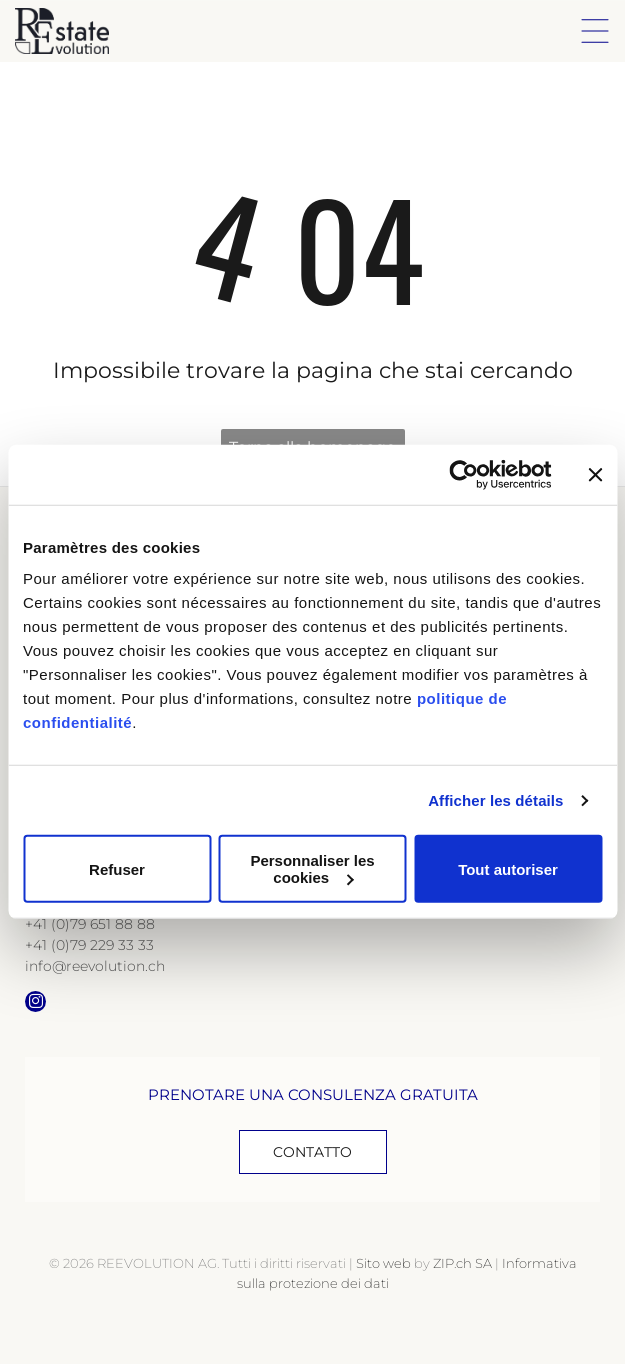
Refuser (117, 869)
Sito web (383, 1263)
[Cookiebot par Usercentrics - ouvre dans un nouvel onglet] (463, 475)
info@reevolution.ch (95, 966)
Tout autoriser (508, 869)
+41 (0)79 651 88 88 (90, 924)
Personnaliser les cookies (312, 869)
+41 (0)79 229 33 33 (89, 945)
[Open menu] (595, 31)
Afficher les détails (495, 800)
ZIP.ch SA (462, 1263)
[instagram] (35, 1004)
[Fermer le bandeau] (595, 475)
